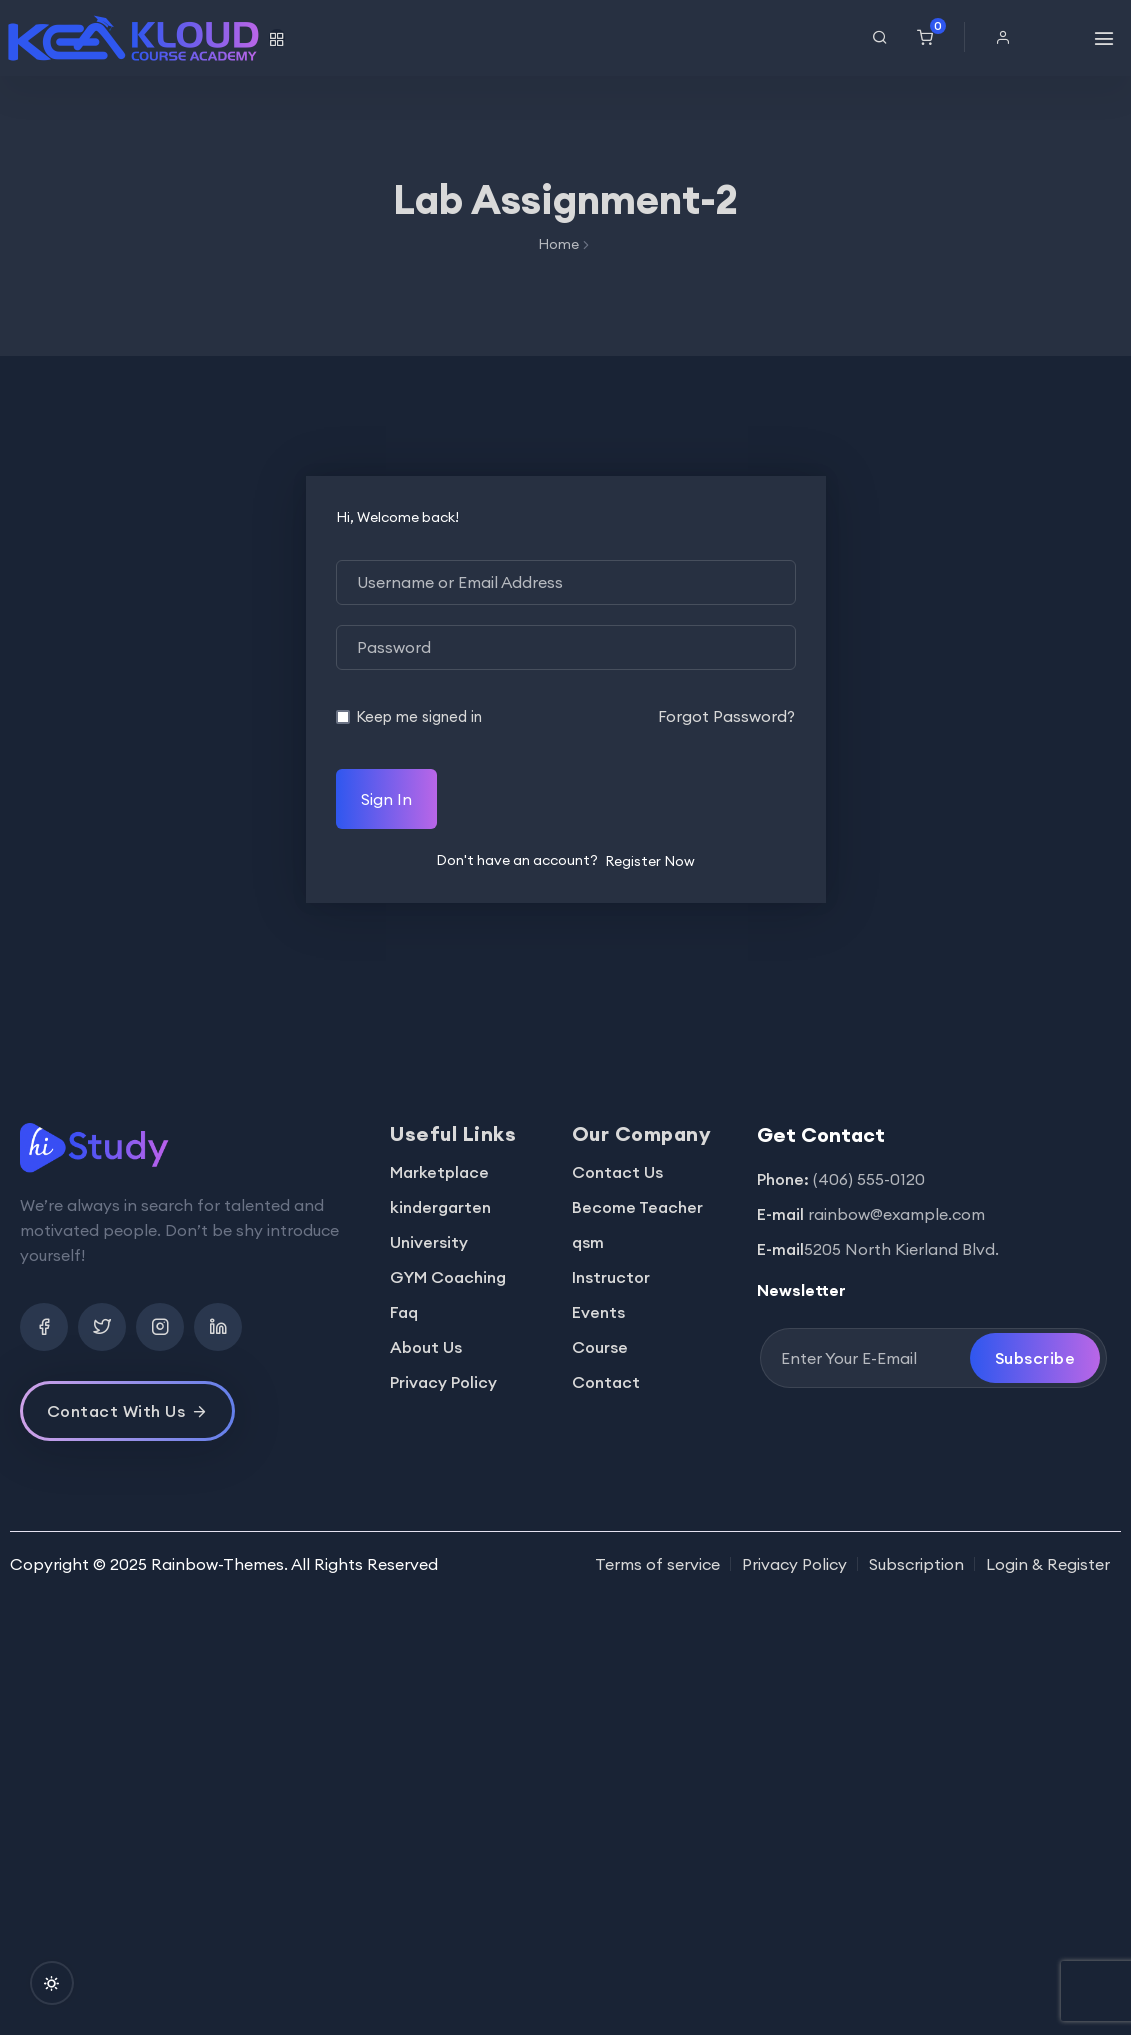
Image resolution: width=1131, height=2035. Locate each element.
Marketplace (439, 1172)
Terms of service (657, 1564)
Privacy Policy (443, 1382)
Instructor (611, 1277)
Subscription (916, 1564)
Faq (404, 1312)
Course (600, 1347)
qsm (588, 1242)
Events (598, 1312)
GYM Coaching (448, 1277)
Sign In (386, 799)
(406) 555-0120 (869, 1179)
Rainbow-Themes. (219, 1564)
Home (558, 244)
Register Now (650, 861)
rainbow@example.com (896, 1214)
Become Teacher (637, 1207)
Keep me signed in (419, 716)
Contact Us (617, 1172)
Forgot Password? (726, 716)
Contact (606, 1382)
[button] (1008, 37)
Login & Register (1048, 1564)
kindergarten (440, 1207)
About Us (426, 1347)
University (429, 1242)
